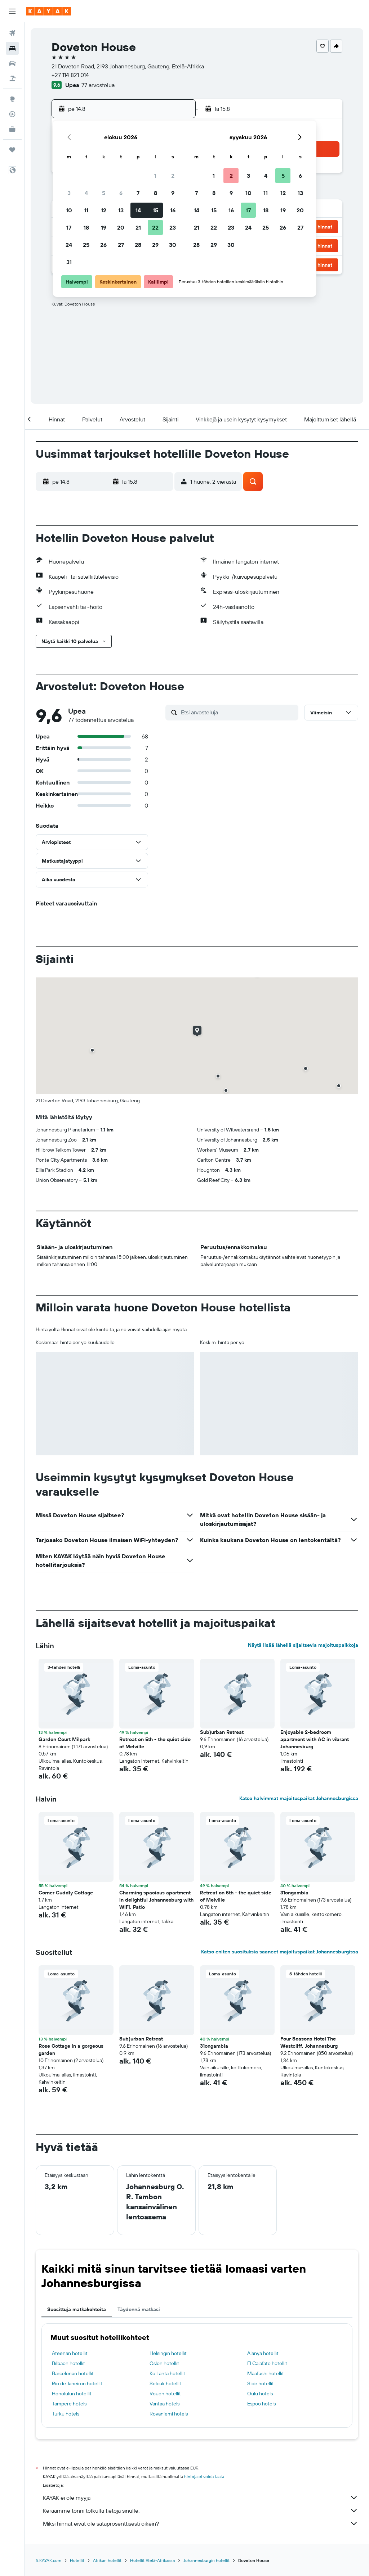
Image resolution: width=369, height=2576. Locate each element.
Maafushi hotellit (265, 2373)
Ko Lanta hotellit (167, 2373)
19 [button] (103, 227)
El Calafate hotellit (267, 2363)
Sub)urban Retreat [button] (222, 1732)
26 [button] (103, 244)
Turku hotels (65, 2413)
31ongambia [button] (294, 1892)
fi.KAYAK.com (48, 2560)
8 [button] (155, 192)
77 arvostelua (98, 85)
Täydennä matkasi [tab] (138, 2309)
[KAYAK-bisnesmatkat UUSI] (12, 129)
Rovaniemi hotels (169, 2413)
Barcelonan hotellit (73, 2373)
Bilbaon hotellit (68, 2363)
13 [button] (121, 210)
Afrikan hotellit (107, 2560)
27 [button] (121, 244)
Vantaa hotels (164, 2403)
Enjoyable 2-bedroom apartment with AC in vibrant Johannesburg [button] (314, 1739)
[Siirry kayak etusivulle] (48, 11)
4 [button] (86, 192)
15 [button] (155, 210)
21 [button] (138, 227)
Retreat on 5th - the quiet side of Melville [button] (155, 1743)
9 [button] (172, 192)
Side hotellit (260, 2383)
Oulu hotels (260, 2393)
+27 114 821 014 (70, 74)
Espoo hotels (261, 2403)
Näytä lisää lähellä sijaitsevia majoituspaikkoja (303, 1645)
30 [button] (172, 244)
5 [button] (103, 192)
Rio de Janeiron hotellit (77, 2383)
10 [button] (69, 210)
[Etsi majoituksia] (12, 48)
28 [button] (138, 244)
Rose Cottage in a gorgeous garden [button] (71, 2049)
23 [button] (172, 227)
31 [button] (69, 262)
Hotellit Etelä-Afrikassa (152, 2560)
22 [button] (155, 227)
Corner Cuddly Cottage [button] (66, 1892)
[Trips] (12, 150)
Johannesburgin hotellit (206, 2560)
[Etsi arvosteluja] (238, 712)
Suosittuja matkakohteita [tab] (76, 2309)
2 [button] (172, 175)
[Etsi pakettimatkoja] (12, 78)
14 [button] (138, 210)
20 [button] (120, 227)
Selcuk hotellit (165, 2383)
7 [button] (138, 192)
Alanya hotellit (263, 2353)
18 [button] (86, 227)
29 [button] (155, 244)
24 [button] (69, 244)
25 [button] (86, 244)
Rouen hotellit (165, 2393)
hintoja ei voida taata (204, 2476)
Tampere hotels (69, 2403)
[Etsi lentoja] (12, 33)
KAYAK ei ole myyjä (200, 2497)
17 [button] (68, 227)
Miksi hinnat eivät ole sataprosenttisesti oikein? (200, 2523)
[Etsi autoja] (12, 63)
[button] (12, 11)
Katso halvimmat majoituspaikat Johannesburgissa (298, 1798)
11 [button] (86, 210)
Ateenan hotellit (70, 2353)
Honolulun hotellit (72, 2393)
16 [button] (172, 210)
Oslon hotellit (164, 2363)
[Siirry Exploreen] (12, 99)
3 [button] (69, 192)
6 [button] (121, 192)
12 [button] (103, 210)
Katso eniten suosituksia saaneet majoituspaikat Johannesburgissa (279, 1951)
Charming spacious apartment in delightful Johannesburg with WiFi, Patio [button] (156, 1899)
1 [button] (155, 175)
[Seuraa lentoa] (12, 114)
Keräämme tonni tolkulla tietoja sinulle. (200, 2510)
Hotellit (77, 2560)
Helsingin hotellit (168, 2353)
